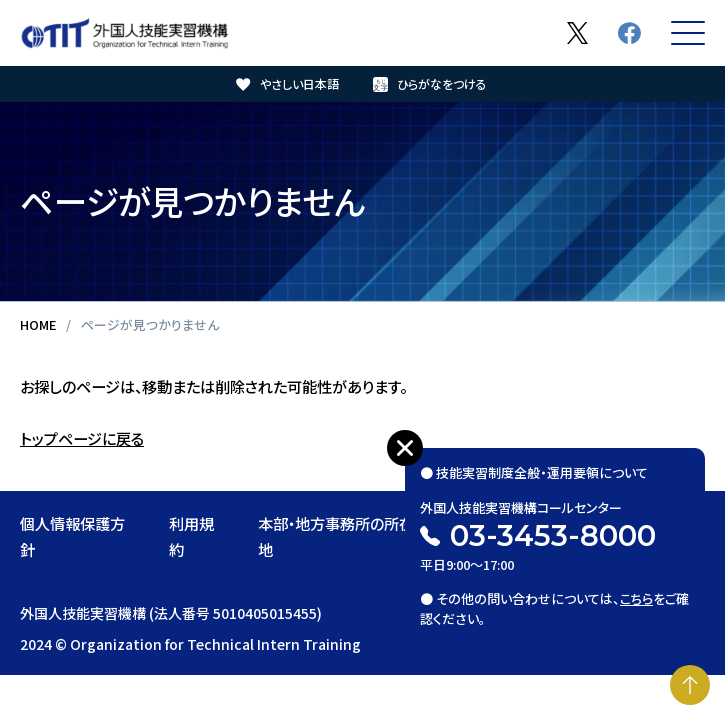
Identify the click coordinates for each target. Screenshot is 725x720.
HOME (38, 324)
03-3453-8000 (553, 535)
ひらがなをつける (442, 83)
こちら (636, 598)
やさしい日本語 (299, 83)
